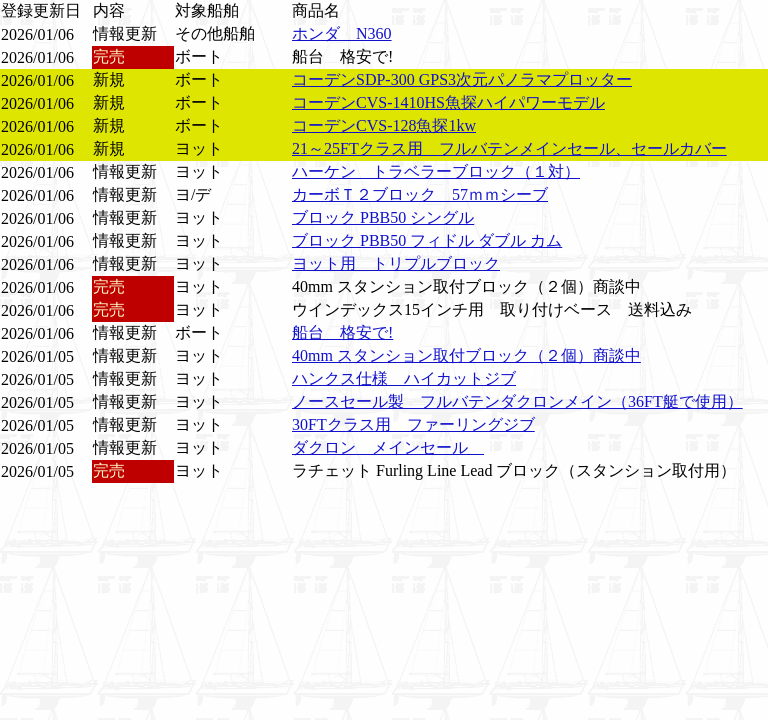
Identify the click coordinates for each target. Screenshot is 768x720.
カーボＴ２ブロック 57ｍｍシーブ (420, 194)
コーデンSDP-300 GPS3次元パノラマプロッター (462, 79)
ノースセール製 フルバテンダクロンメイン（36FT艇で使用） (517, 401)
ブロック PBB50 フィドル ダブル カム (427, 240)
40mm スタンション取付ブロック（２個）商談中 (466, 355)
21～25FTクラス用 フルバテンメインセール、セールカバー (509, 148)
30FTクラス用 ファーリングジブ (413, 424)
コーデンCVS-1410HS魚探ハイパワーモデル (448, 102)
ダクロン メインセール (388, 447)
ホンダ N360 (342, 33)
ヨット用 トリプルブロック (396, 263)
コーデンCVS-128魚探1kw (384, 125)
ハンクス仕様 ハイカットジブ (404, 378)
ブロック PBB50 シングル (383, 217)
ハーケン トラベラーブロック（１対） (436, 171)
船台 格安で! (342, 332)
